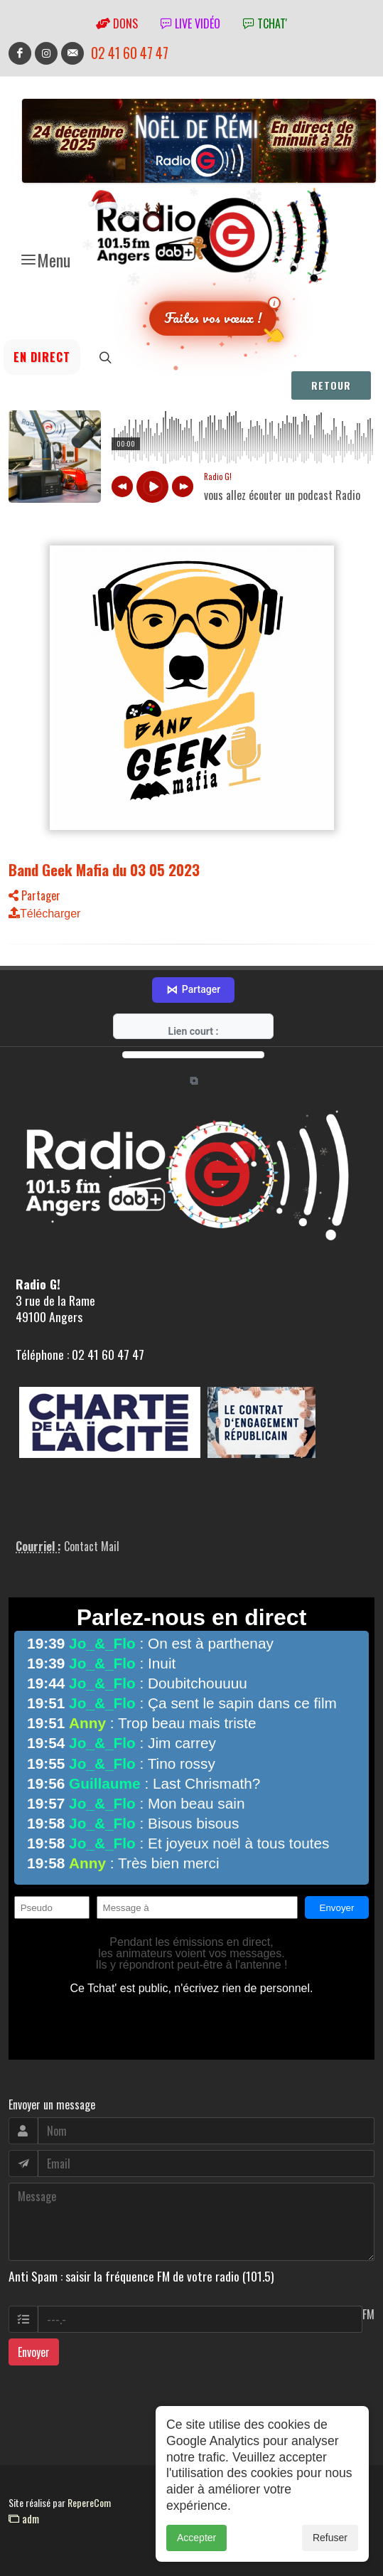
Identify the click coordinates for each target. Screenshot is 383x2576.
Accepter (196, 2537)
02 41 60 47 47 (129, 53)
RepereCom (89, 2502)
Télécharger (44, 914)
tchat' (265, 23)
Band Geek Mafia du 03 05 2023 (104, 869)
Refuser (330, 2537)
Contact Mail (91, 1546)
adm (24, 2518)
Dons (117, 23)
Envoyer (34, 2352)
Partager (34, 895)
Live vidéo (190, 23)
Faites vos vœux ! (212, 318)
